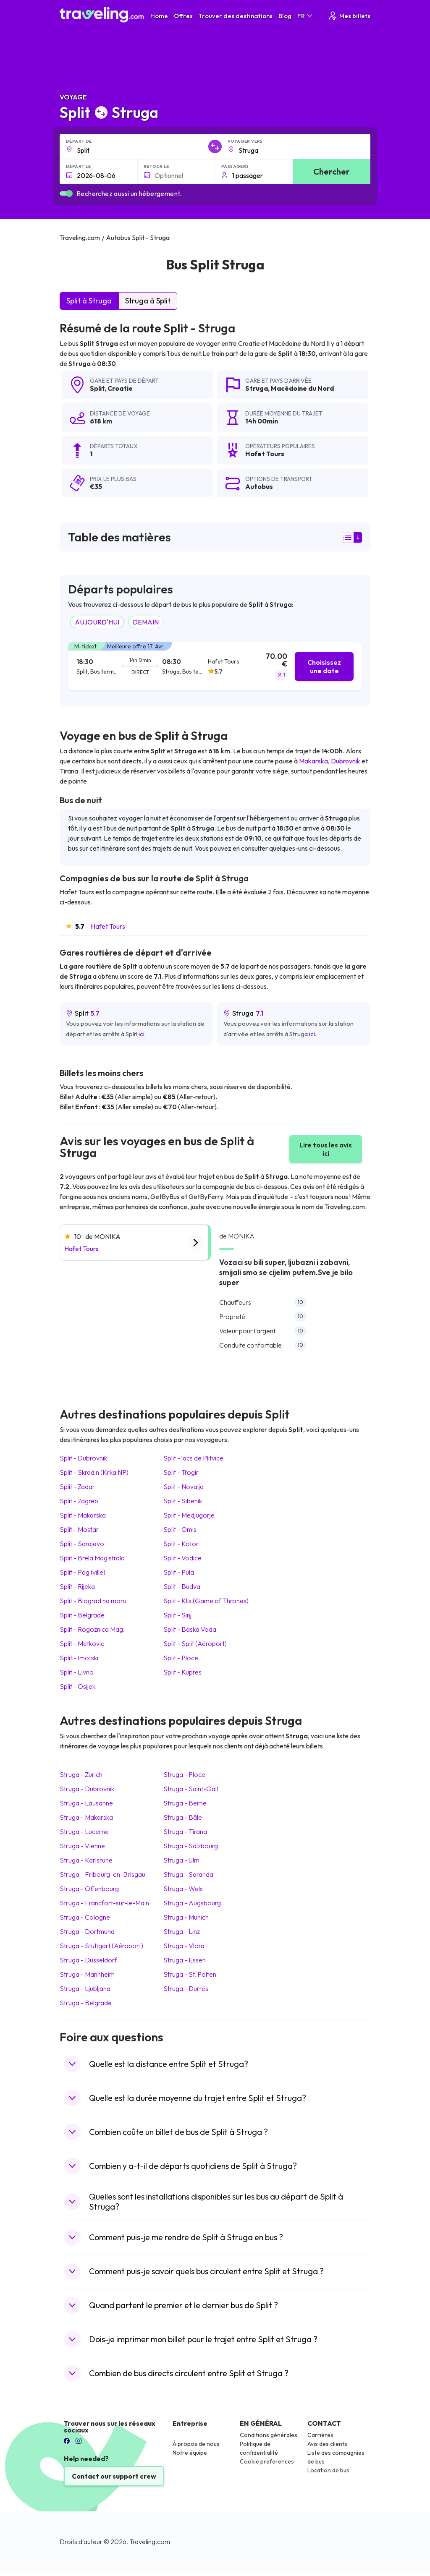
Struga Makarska (86, 1817)
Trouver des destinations (236, 16)
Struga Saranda (188, 1874)
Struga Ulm (181, 1860)
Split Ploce (180, 1658)
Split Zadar (77, 1486)
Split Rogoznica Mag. (92, 1629)
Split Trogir (181, 1472)
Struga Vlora (184, 1945)
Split (97, 388)
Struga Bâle (182, 1817)
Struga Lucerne (84, 1831)
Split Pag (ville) (82, 1572)
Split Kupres (182, 1672)
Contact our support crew (114, 2476)
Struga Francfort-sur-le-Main (104, 1903)
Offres (183, 16)
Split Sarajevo (82, 1543)
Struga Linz (181, 1931)
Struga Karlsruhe (86, 1860)
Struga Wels (183, 1888)
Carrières (320, 2435)
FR (305, 16)
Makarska (313, 761)
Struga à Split (147, 301)
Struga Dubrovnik (87, 1788)
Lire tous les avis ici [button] (325, 1149)
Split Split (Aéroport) (195, 1643)
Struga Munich (186, 1917)
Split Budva (181, 1586)
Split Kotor (181, 1543)
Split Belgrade (82, 1615)
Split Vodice (182, 1558)
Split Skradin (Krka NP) (94, 1472)
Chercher (331, 171)
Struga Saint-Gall (190, 1788)
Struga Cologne (85, 1917)
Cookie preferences (267, 2461)
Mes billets (349, 15)
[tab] (215, 666)
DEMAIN (146, 622)
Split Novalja (183, 1486)
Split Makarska (83, 1515)
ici (141, 1034)
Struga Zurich (81, 1774)
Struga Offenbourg (89, 1888)
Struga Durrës (185, 1988)
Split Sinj (177, 1615)
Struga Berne (185, 1803)
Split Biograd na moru (93, 1600)
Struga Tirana (185, 1831)
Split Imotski (79, 1658)
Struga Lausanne (86, 1803)
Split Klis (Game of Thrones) (206, 1600)
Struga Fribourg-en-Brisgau (102, 1874)
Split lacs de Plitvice (193, 1458)
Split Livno (77, 1672)
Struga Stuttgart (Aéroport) (101, 1945)
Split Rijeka (77, 1586)
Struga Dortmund (87, 1931)
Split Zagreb (79, 1501)
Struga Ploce (184, 1774)
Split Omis (180, 1529)
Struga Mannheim (87, 1974)
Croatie (120, 388)
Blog (284, 16)
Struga (256, 388)
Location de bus (328, 2470)
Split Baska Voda (189, 1629)
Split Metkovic (82, 1643)
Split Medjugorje (189, 1515)
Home (159, 16)
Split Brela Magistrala (92, 1558)
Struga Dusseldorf (88, 1960)
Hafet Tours (108, 926)
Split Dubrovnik (83, 1458)
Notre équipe (190, 2452)
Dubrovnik (345, 761)
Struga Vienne (82, 1846)
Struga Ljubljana (85, 1988)
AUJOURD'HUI (97, 622)
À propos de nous (196, 2444)
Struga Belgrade (86, 2003)
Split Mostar (79, 1529)
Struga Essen (184, 1960)
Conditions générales (268, 2435)
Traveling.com (149, 2541)
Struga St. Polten (189, 1974)
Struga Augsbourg (192, 1903)
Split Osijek (77, 1686)
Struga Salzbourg (190, 1846)
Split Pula (178, 1572)
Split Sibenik (182, 1501)
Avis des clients (327, 2444)
